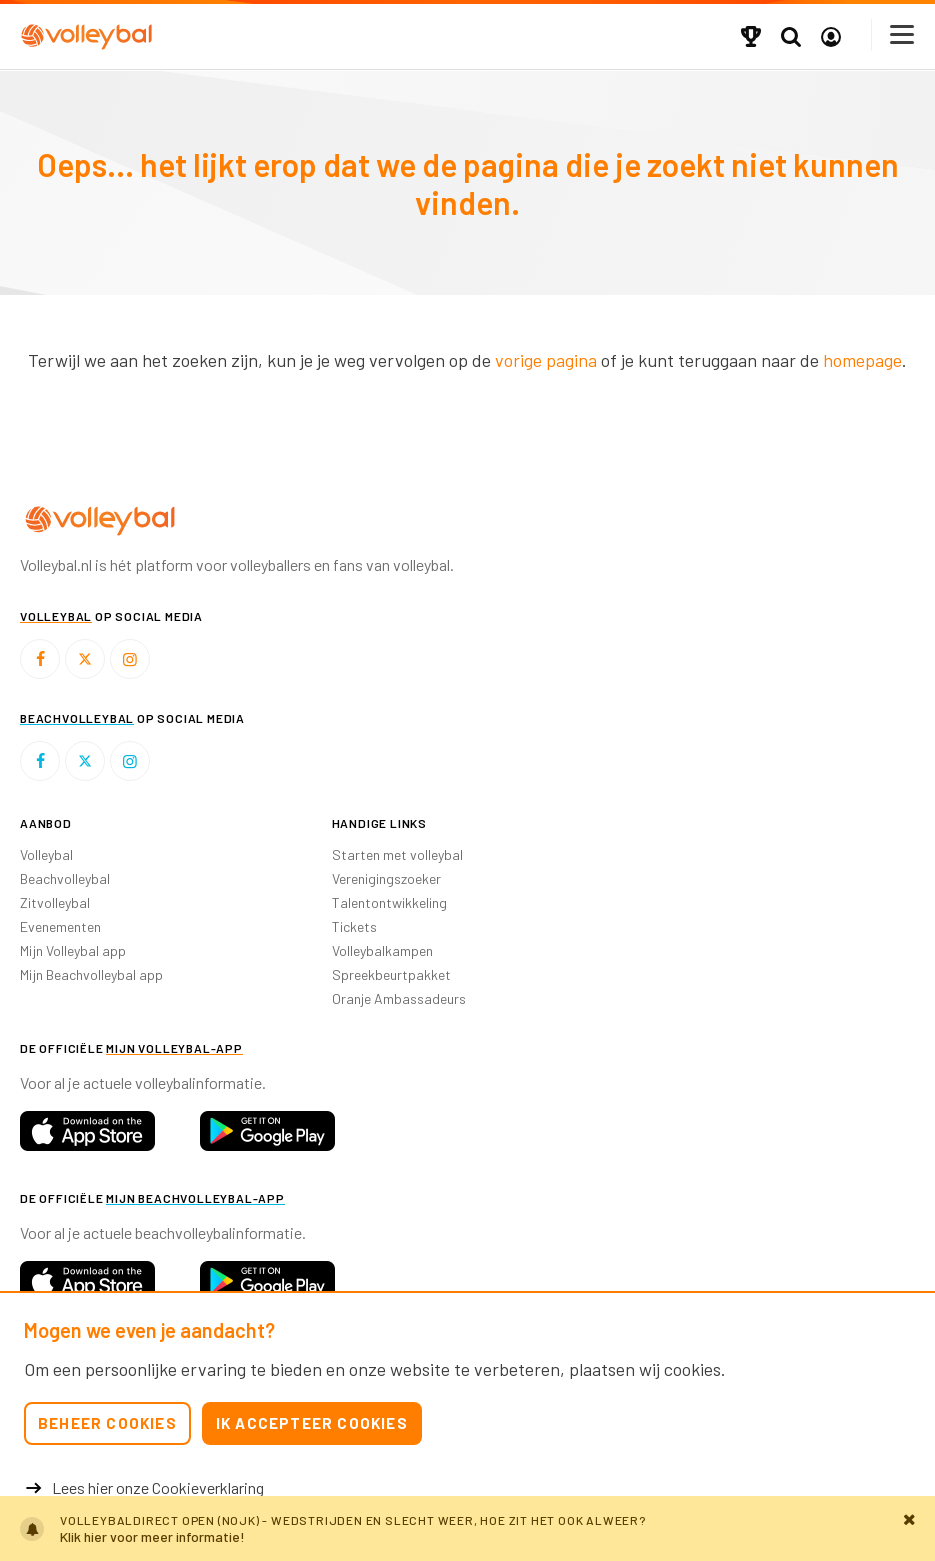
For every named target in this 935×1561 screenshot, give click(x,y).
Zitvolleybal (55, 902)
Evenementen (60, 926)
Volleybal (46, 854)
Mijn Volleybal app (73, 950)
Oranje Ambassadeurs (399, 998)
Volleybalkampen (382, 950)
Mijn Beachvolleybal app (91, 974)
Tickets (354, 926)
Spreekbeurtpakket (391, 974)
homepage (862, 360)
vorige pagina (546, 360)
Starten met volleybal (397, 854)
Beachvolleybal (65, 878)
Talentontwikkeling (389, 902)
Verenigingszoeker (386, 878)
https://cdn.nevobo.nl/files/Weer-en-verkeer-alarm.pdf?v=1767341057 (467, 1528)
